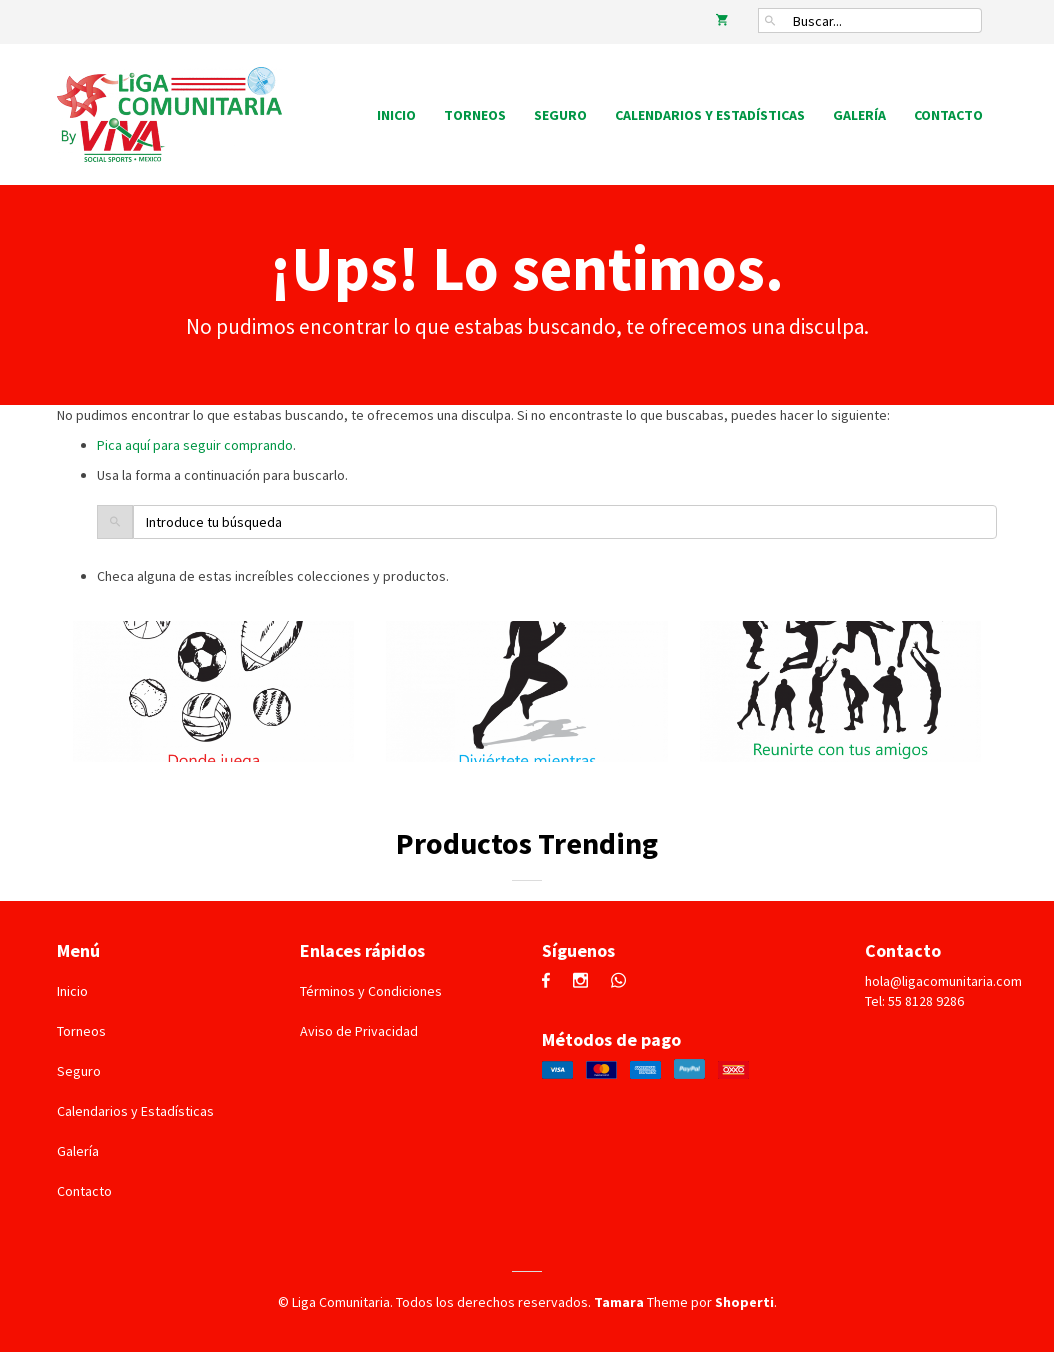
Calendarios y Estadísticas (710, 115)
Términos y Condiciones (371, 991)
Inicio (396, 115)
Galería (859, 115)
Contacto (948, 115)
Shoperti (744, 1302)
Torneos (475, 115)
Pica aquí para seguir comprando (195, 445)
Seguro (560, 115)
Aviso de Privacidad (359, 1031)
